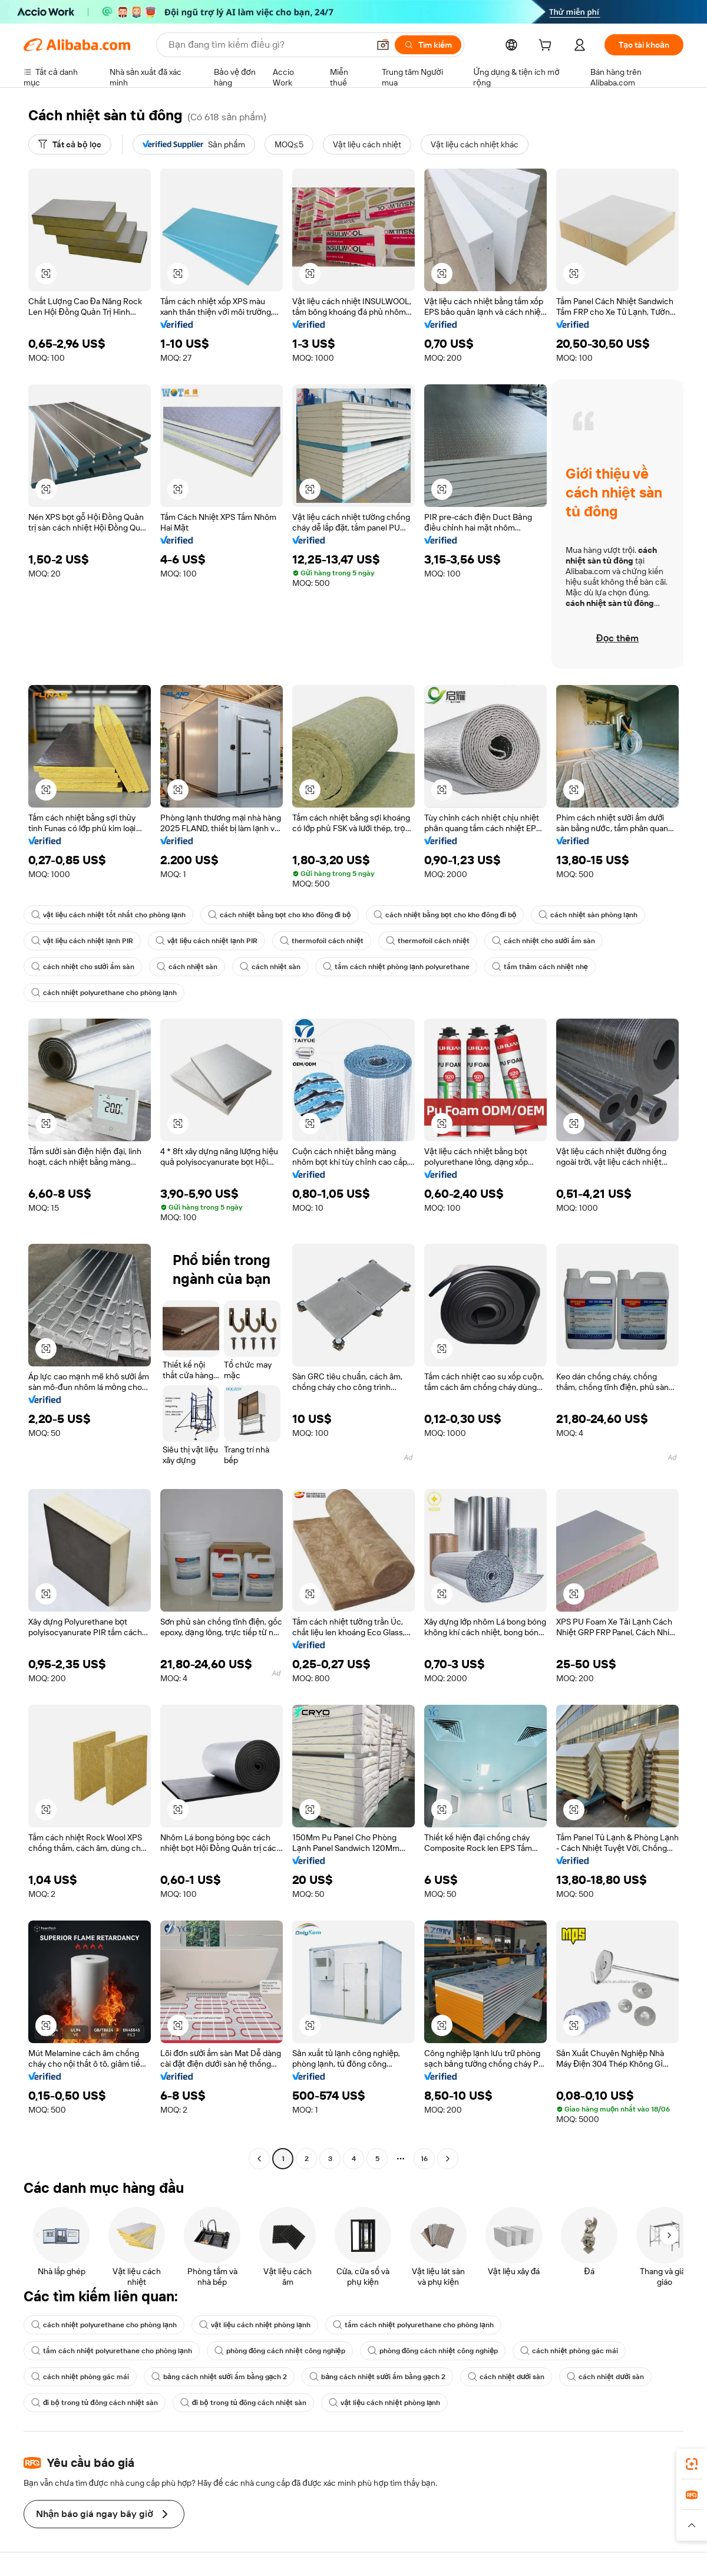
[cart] (547, 46)
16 (424, 2159)
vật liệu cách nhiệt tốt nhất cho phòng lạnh (108, 915)
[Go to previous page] (259, 2158)
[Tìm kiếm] (428, 44)
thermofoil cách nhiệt (322, 941)
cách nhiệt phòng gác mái (569, 2351)
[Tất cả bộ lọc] (69, 144)
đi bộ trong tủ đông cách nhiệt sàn (94, 2402)
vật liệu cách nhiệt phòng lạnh (254, 2325)
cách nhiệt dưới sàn (506, 2376)
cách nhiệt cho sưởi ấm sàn (543, 941)
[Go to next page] (447, 2158)
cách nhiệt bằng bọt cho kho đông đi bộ (279, 915)
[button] (383, 45)
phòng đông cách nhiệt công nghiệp (279, 2351)
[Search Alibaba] (267, 44)
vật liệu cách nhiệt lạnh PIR (82, 941)
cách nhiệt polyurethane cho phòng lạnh (104, 992)
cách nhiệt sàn (187, 966)
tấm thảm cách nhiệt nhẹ (540, 966)
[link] (691, 2464)
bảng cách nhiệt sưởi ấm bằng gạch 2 (219, 2376)
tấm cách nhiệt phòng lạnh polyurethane (396, 966)
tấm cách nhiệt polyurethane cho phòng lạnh (413, 2325)
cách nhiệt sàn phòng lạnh (587, 915)
